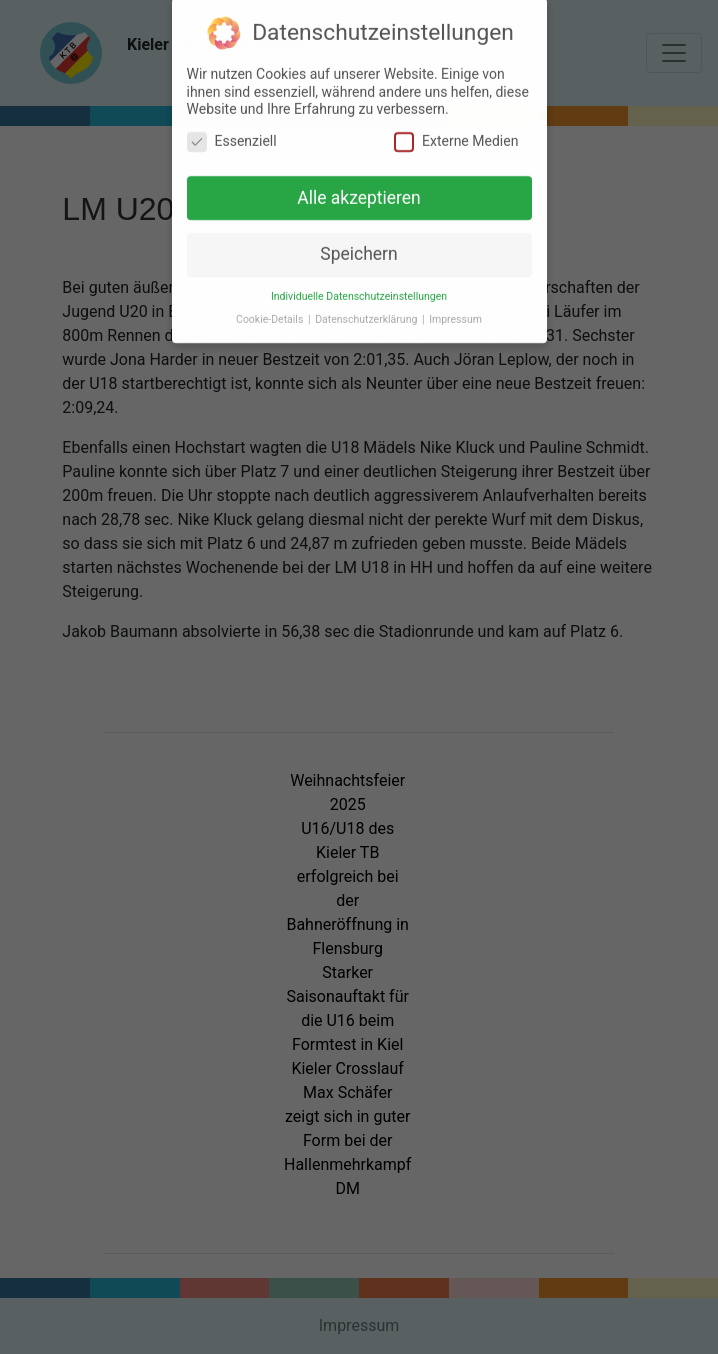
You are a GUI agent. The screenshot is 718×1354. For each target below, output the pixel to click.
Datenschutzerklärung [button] (367, 313)
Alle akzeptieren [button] (359, 191)
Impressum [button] (455, 313)
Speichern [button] (358, 248)
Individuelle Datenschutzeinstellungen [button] (359, 290)
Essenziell (232, 134)
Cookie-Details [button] (271, 313)
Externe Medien (456, 134)
